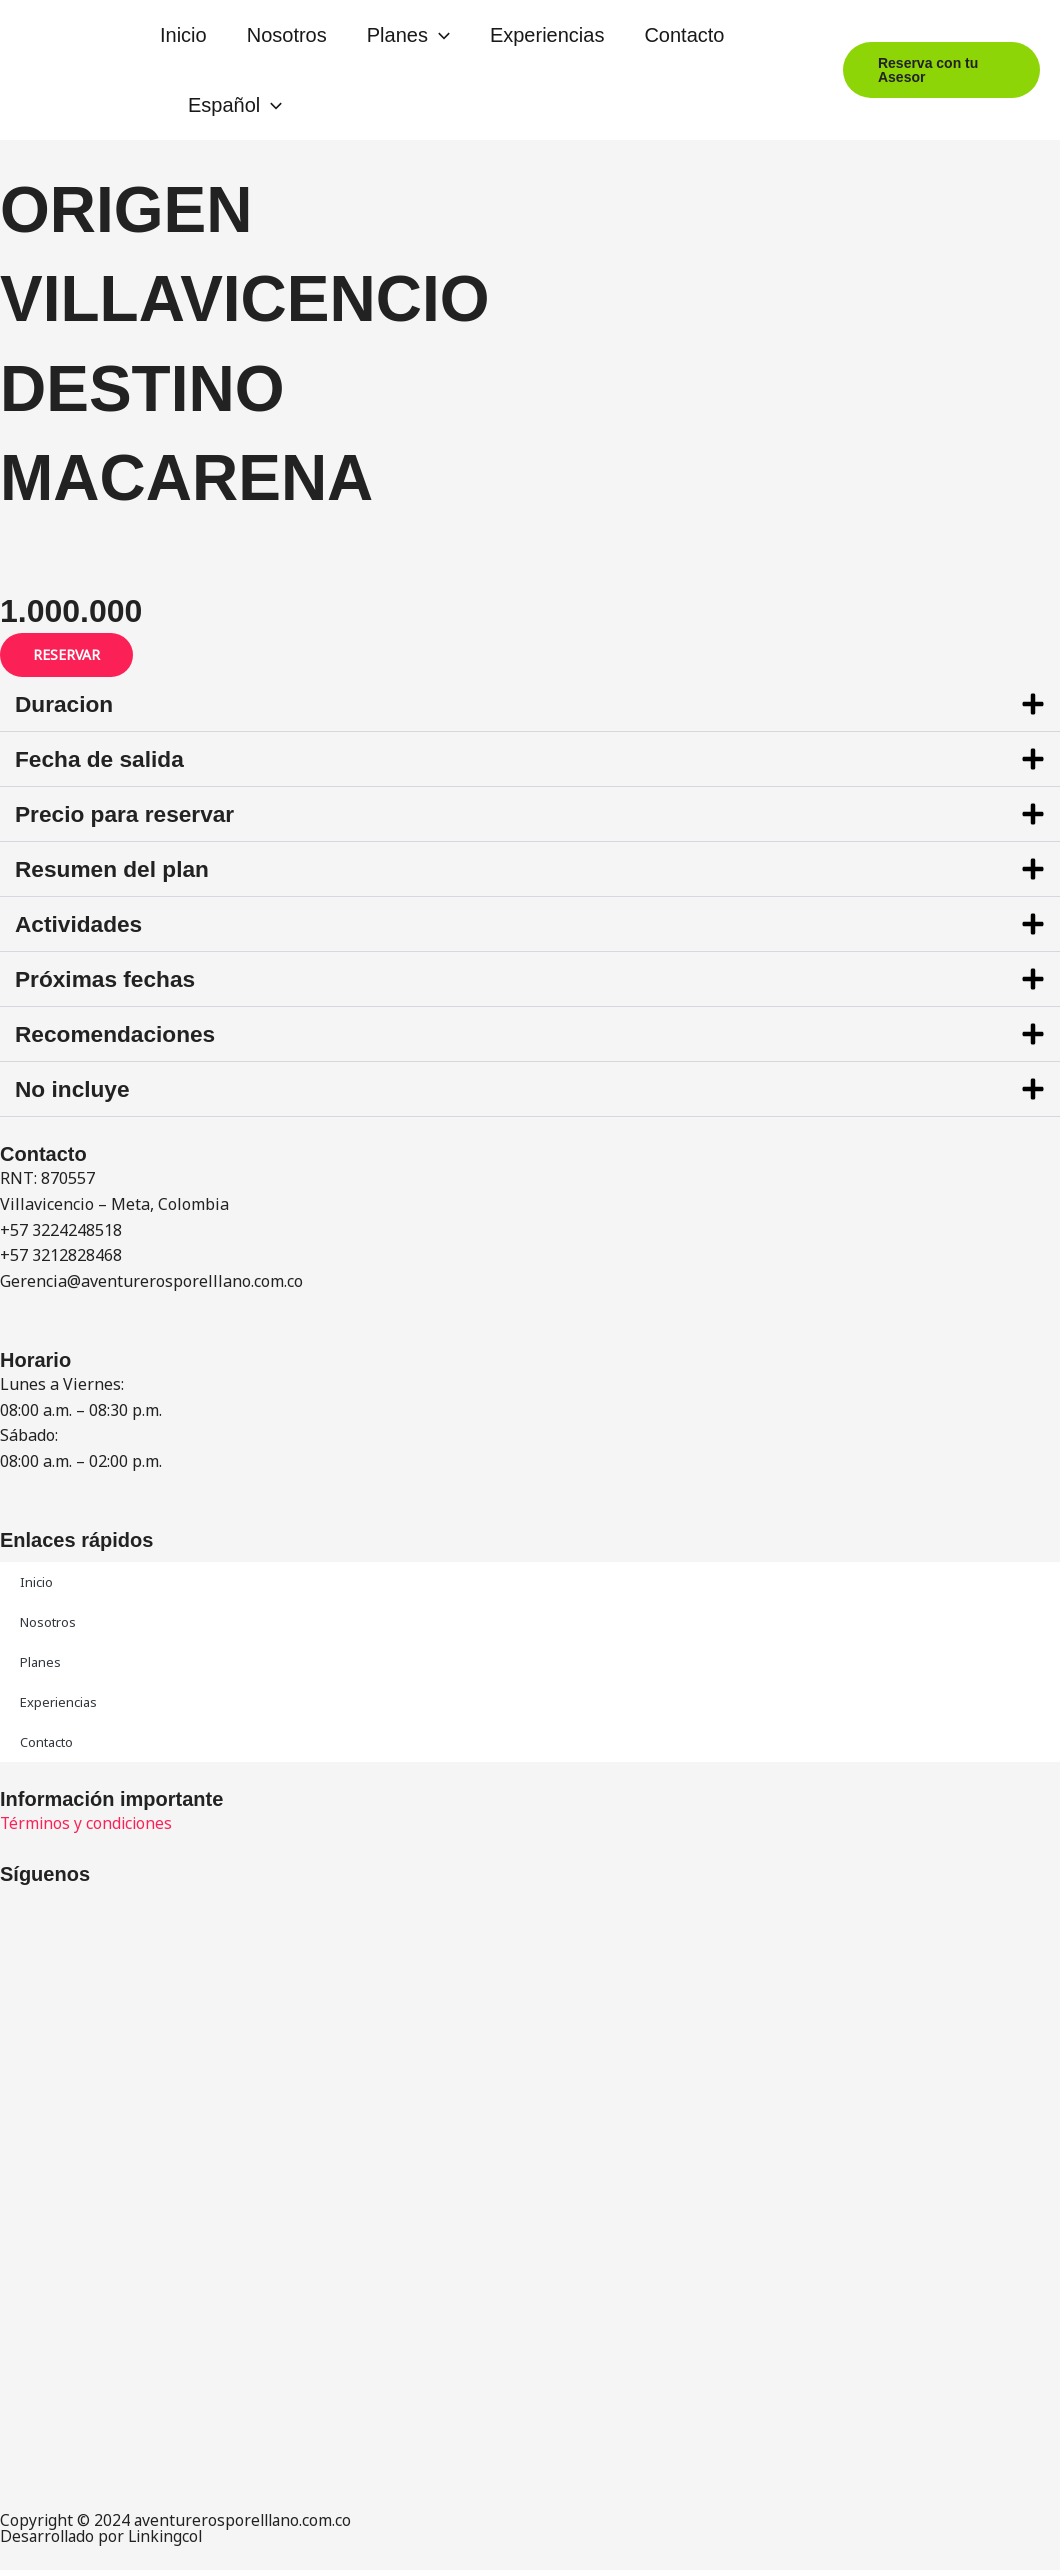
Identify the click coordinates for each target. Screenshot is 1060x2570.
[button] (439, 35)
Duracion (67, 703)
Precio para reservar (131, 813)
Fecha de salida (104, 758)
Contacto (684, 35)
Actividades (82, 923)
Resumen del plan (117, 868)
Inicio (183, 35)
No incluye (75, 1088)
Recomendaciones (121, 1033)
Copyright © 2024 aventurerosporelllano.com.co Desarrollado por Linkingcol (179, 2528)
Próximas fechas (110, 978)
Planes (408, 35)
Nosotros (287, 35)
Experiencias (547, 35)
